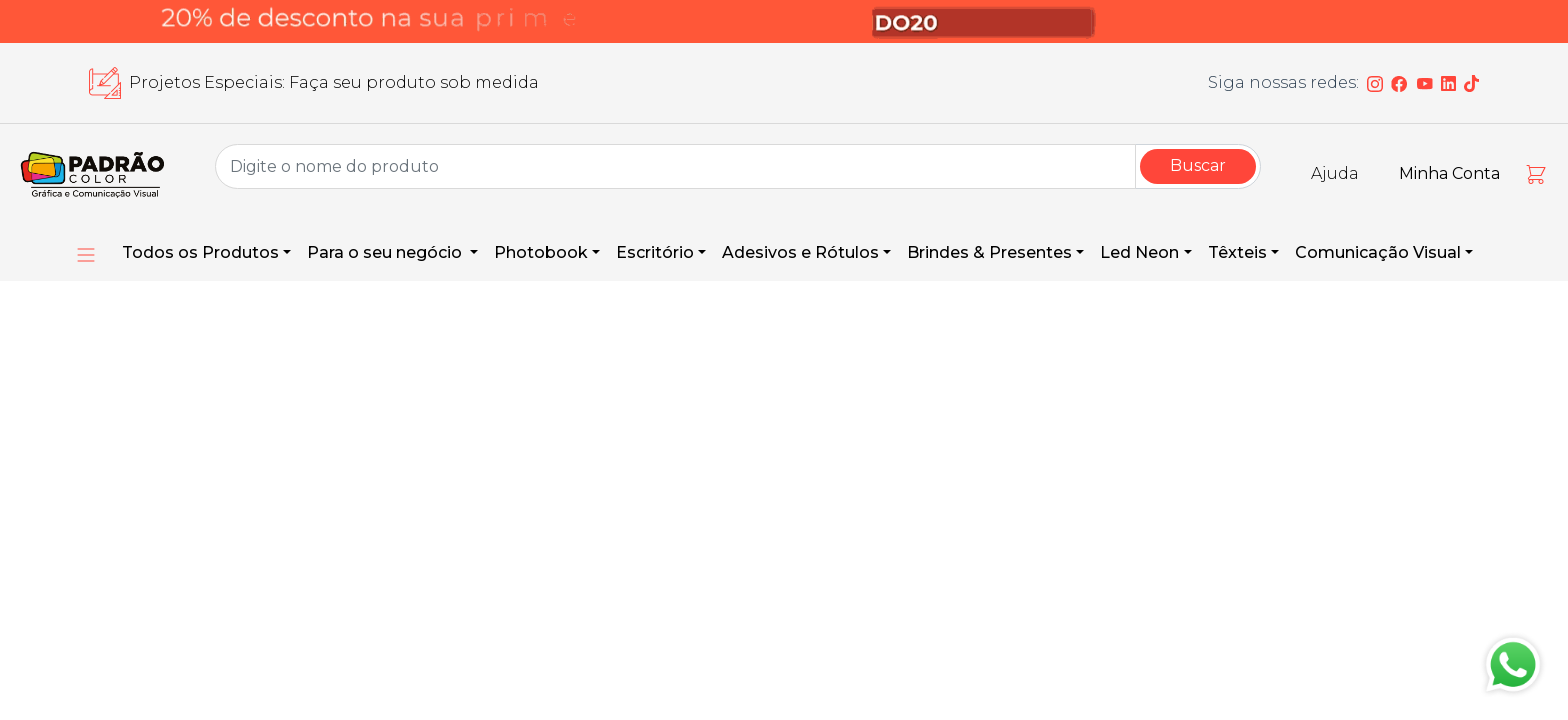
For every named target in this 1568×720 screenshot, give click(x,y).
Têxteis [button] (1237, 252)
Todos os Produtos (200, 252)
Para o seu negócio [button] (386, 252)
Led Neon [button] (1139, 252)
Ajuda (1335, 173)
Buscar (1198, 165)
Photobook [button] (541, 252)
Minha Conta (1449, 173)
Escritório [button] (655, 252)
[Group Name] (675, 166)
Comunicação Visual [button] (1378, 252)
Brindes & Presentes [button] (989, 252)
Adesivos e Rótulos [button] (800, 252)
